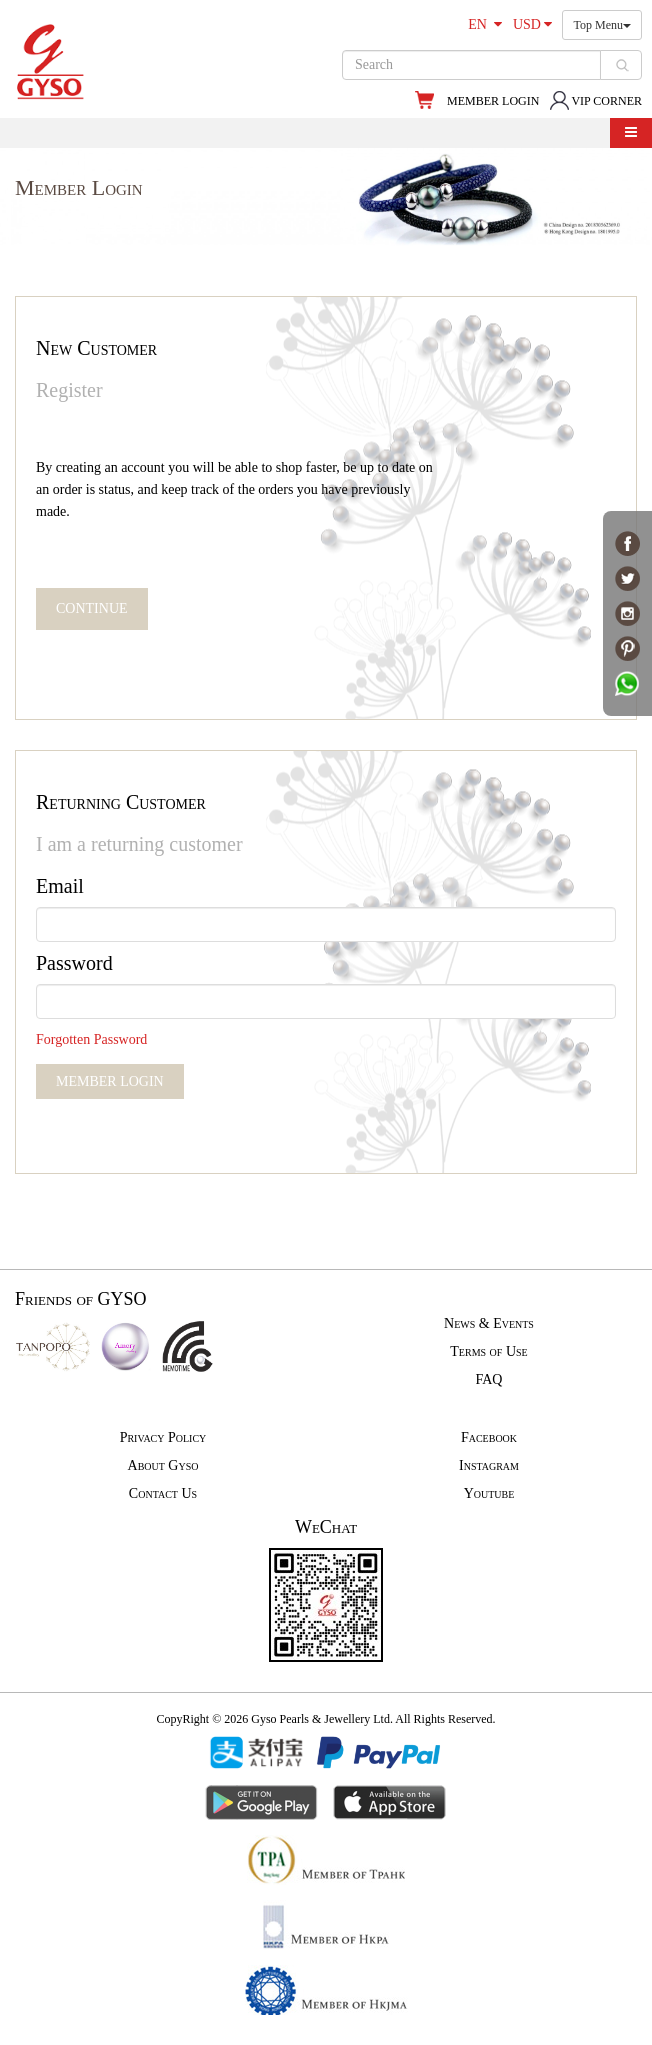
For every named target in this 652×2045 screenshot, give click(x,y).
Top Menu (602, 25)
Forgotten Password (91, 1039)
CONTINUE (92, 608)
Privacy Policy (163, 1437)
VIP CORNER (595, 101)
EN (485, 24)
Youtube (489, 1493)
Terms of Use (488, 1351)
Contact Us (163, 1493)
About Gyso (163, 1465)
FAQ (489, 1379)
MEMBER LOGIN (493, 101)
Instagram (489, 1465)
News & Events (489, 1323)
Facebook (489, 1437)
